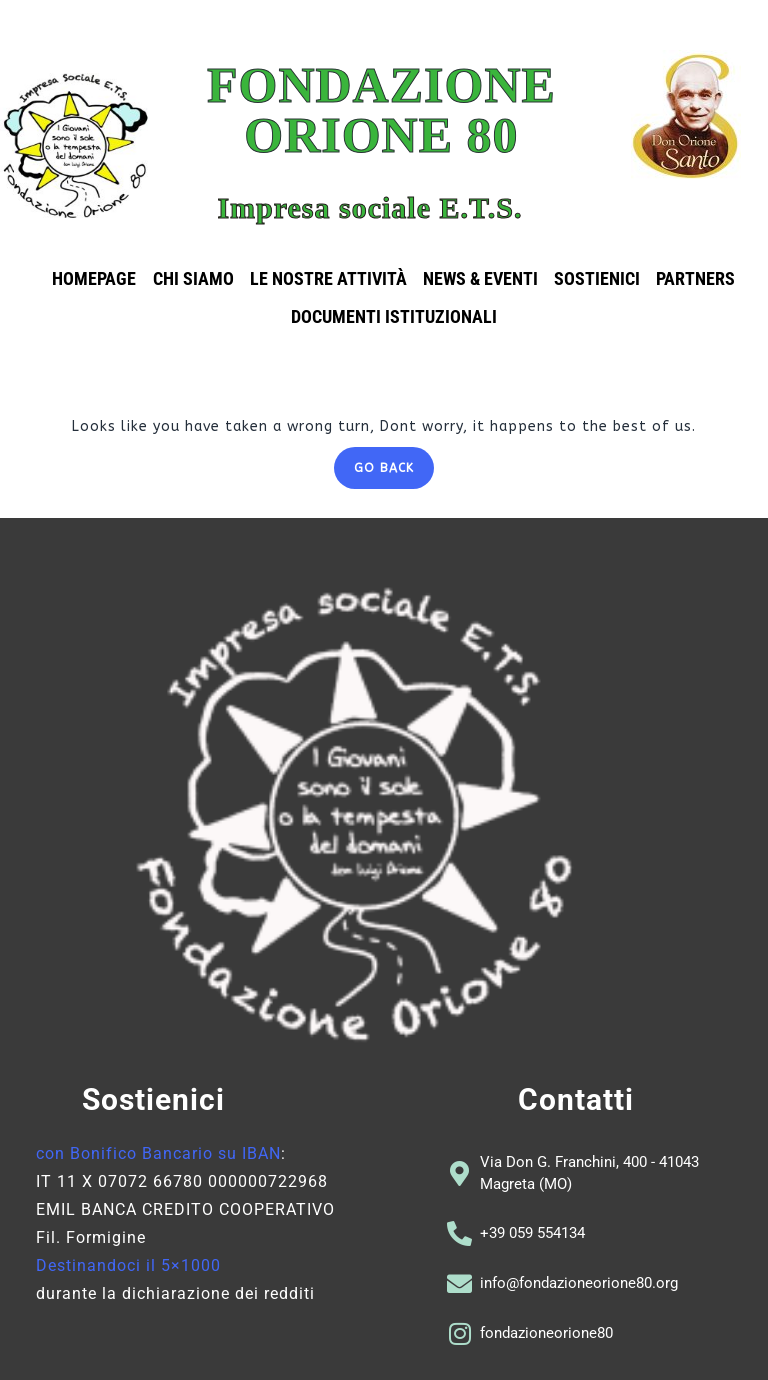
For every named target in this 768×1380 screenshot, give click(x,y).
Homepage (95, 278)
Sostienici (597, 278)
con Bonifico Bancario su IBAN (158, 1153)
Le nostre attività (328, 278)
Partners (695, 278)
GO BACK (394, 461)
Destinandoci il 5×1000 (128, 1265)
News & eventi (480, 278)
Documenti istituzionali (394, 316)
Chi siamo (193, 278)
